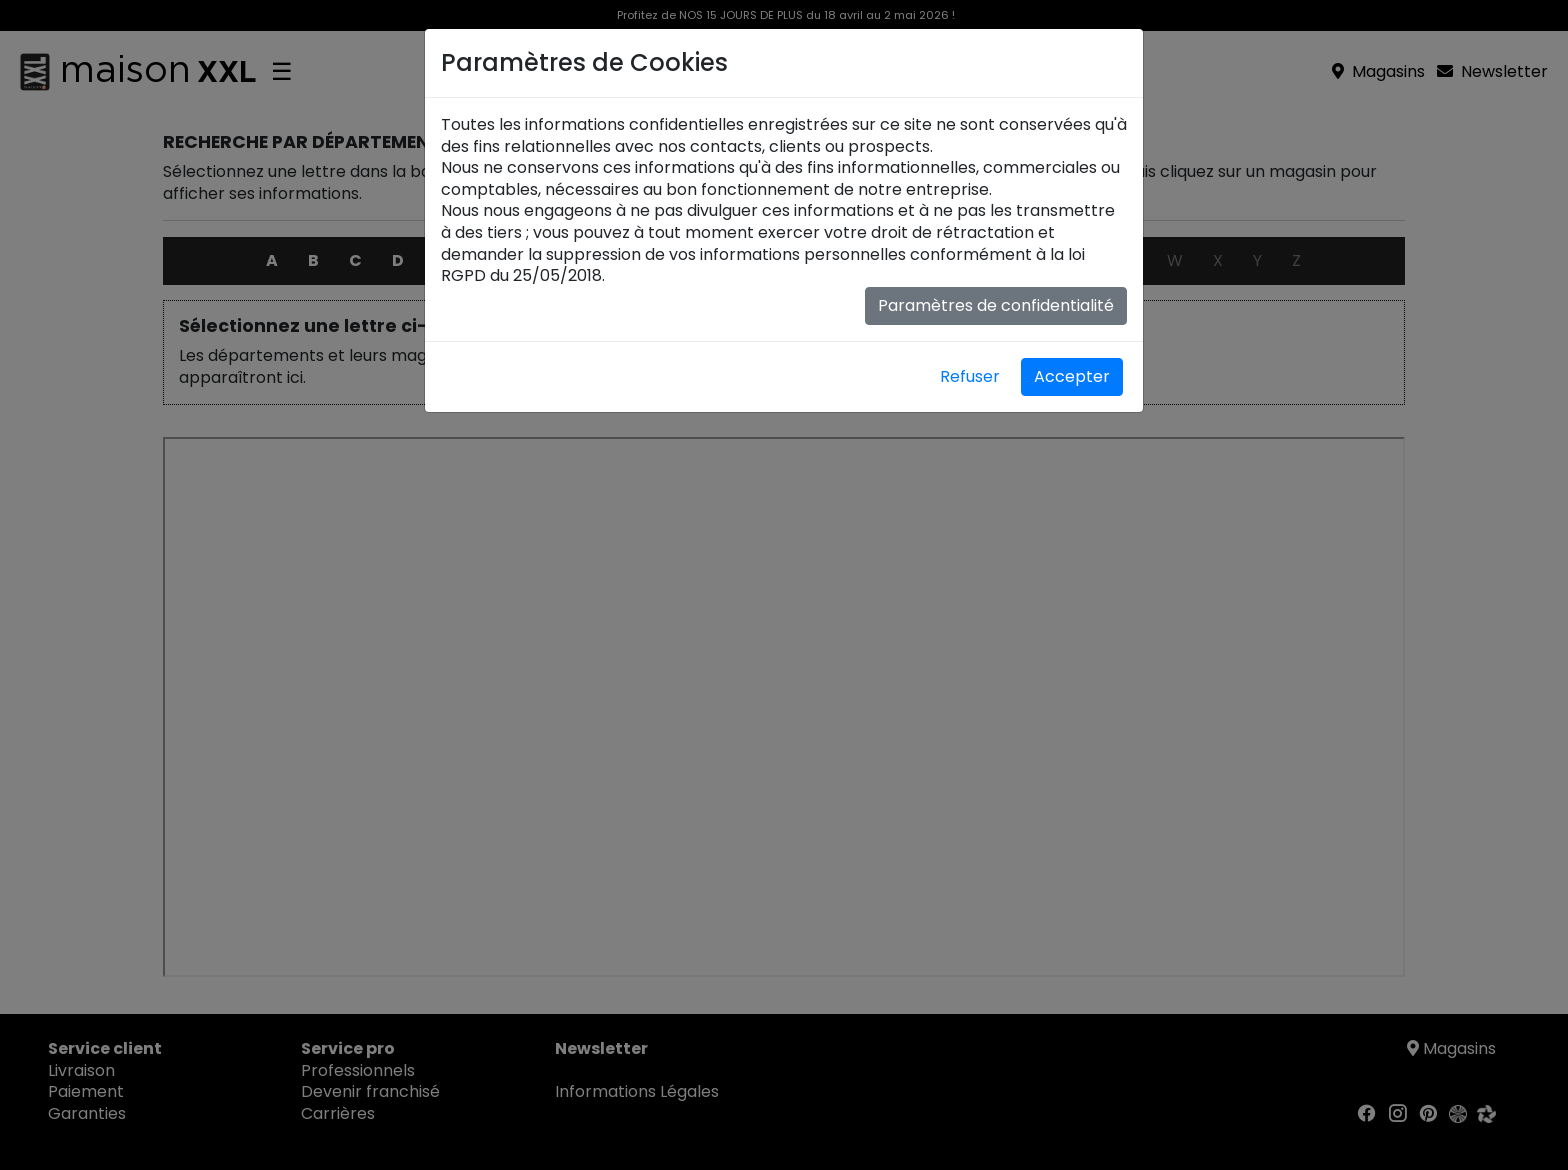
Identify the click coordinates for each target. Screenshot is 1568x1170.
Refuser (970, 376)
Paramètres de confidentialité (996, 305)
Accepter (1072, 376)
